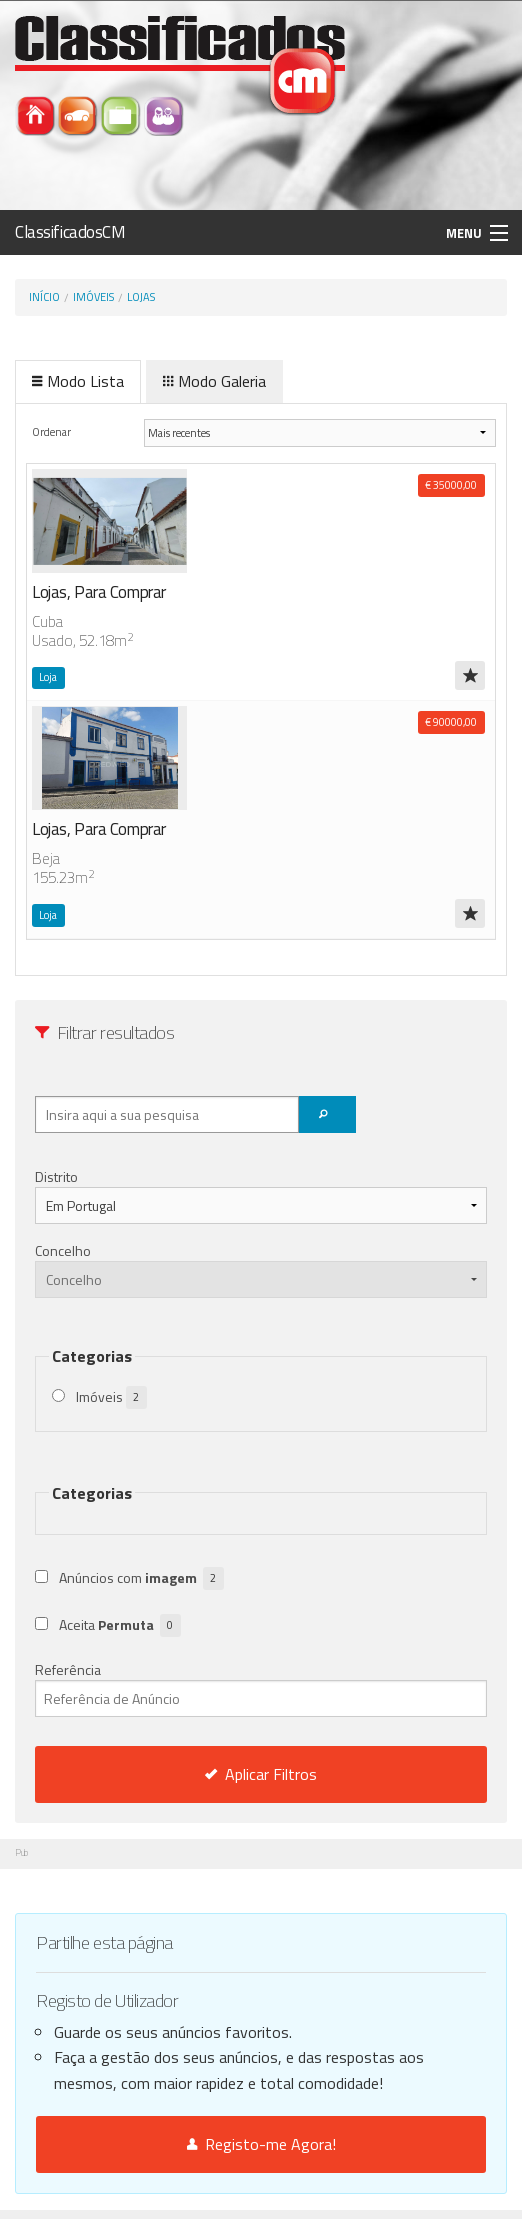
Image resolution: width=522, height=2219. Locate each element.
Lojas (141, 297)
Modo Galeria (214, 381)
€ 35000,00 (451, 485)
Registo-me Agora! (261, 2144)
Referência (261, 1688)
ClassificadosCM (70, 232)
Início (44, 297)
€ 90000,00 (451, 722)
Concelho (63, 1250)
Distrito (56, 1176)
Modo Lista (78, 381)
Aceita (120, 1625)
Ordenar (52, 431)
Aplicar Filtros (261, 1774)
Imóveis (93, 297)
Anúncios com (141, 1578)
